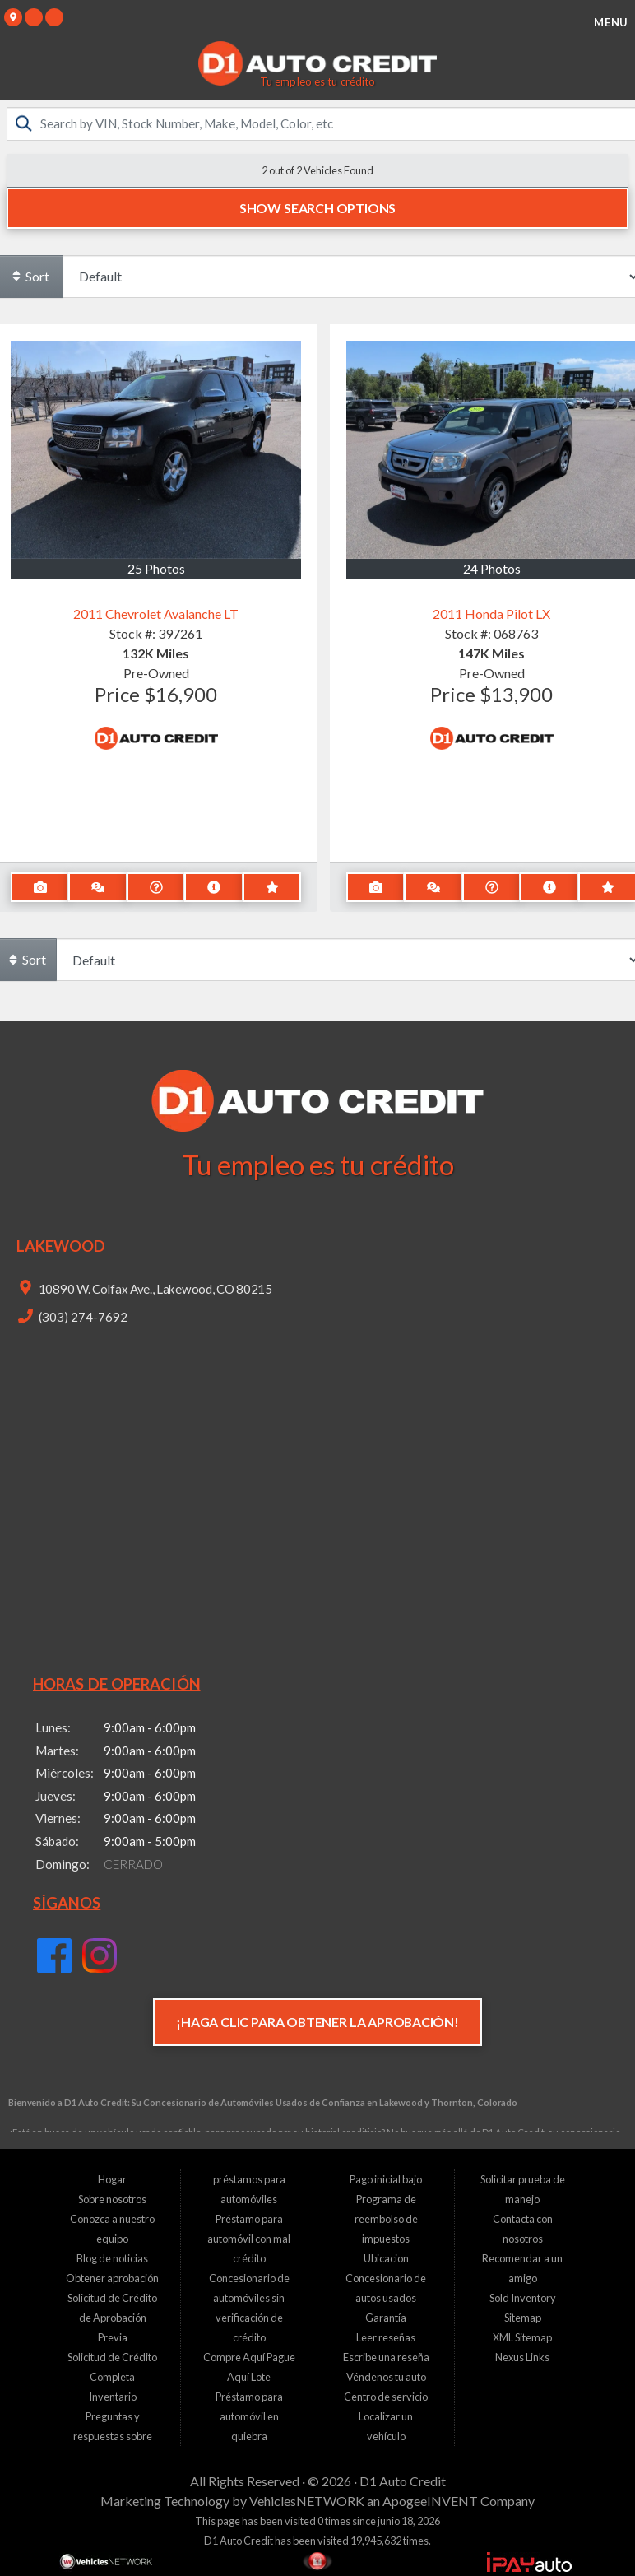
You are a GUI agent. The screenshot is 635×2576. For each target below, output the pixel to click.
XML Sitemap (522, 2337)
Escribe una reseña (386, 2357)
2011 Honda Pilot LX (491, 613)
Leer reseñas (385, 2337)
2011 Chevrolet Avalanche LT (156, 613)
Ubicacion (386, 2258)
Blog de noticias (112, 2258)
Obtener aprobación (112, 2278)
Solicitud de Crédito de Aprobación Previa (112, 2317)
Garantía (385, 2317)
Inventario (113, 2396)
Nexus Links (522, 2357)
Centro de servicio (386, 2396)
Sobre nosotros (112, 2199)
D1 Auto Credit (402, 2481)
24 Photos (492, 567)
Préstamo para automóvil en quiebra (249, 2416)
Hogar (112, 2179)
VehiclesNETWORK (306, 2501)
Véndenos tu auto (386, 2376)
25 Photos (156, 567)
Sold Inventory (522, 2297)
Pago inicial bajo (386, 2179)
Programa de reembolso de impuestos (386, 2218)
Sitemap (522, 2317)
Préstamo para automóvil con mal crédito (248, 2238)
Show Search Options (317, 208)
